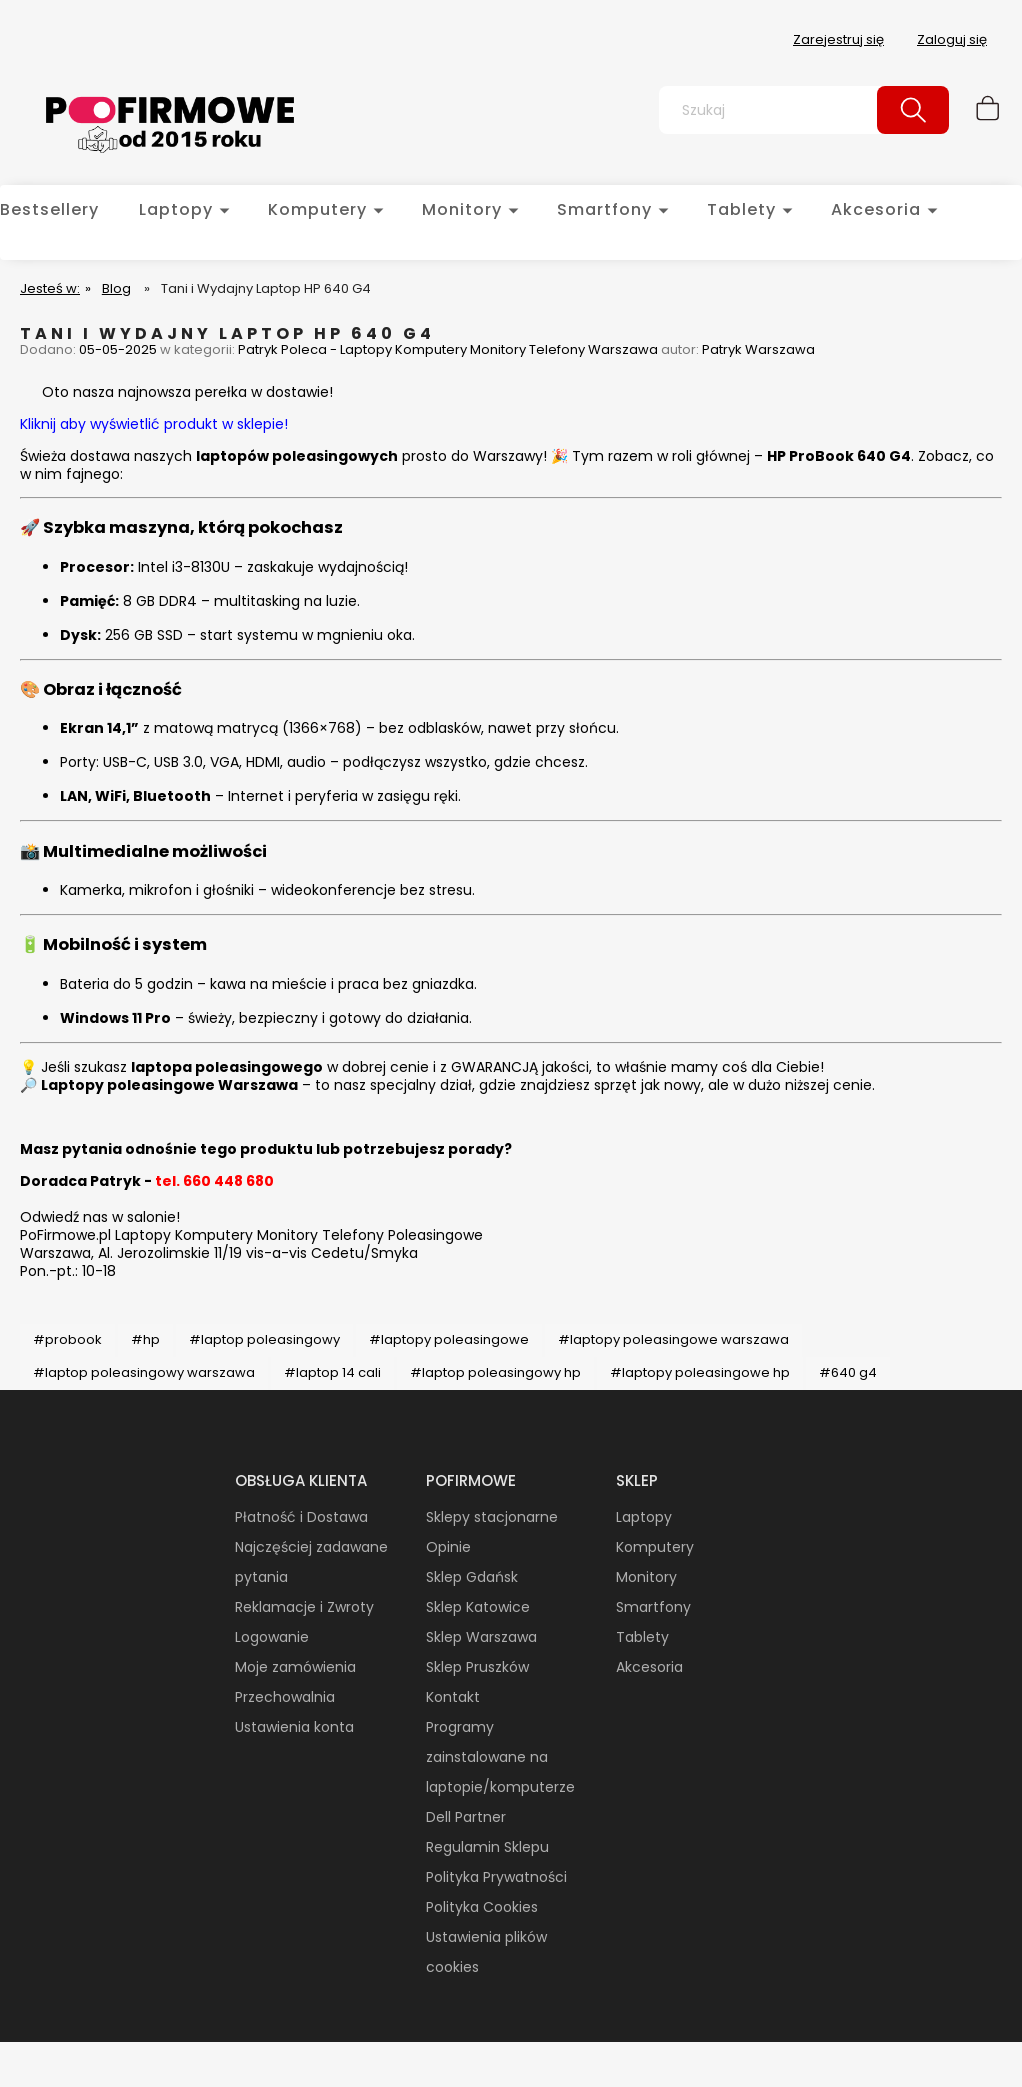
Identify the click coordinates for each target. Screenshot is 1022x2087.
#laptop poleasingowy (264, 1339)
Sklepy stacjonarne (492, 1517)
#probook (67, 1339)
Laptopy (644, 1517)
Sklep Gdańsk (472, 1577)
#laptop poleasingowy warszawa (144, 1372)
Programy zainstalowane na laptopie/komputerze (500, 1757)
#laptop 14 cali (332, 1372)
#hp (145, 1339)
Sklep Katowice (478, 1607)
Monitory (646, 1577)
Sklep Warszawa (481, 1637)
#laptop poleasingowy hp (495, 1372)
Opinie (448, 1547)
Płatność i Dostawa (301, 1517)
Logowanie (272, 1637)
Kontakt (453, 1697)
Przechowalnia (285, 1697)
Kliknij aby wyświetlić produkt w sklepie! (154, 424)
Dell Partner (466, 1817)
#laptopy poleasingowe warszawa (673, 1339)
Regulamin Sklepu (487, 1847)
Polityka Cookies (482, 1907)
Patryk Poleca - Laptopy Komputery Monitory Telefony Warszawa (448, 349)
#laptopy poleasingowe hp (700, 1372)
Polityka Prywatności (496, 1877)
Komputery (655, 1547)
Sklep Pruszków (477, 1667)
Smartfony (653, 1607)
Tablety (642, 1637)
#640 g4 (848, 1372)
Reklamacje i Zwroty (304, 1607)
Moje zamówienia (295, 1667)
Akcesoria (649, 1667)
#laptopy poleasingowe (449, 1339)
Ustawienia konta (294, 1727)
